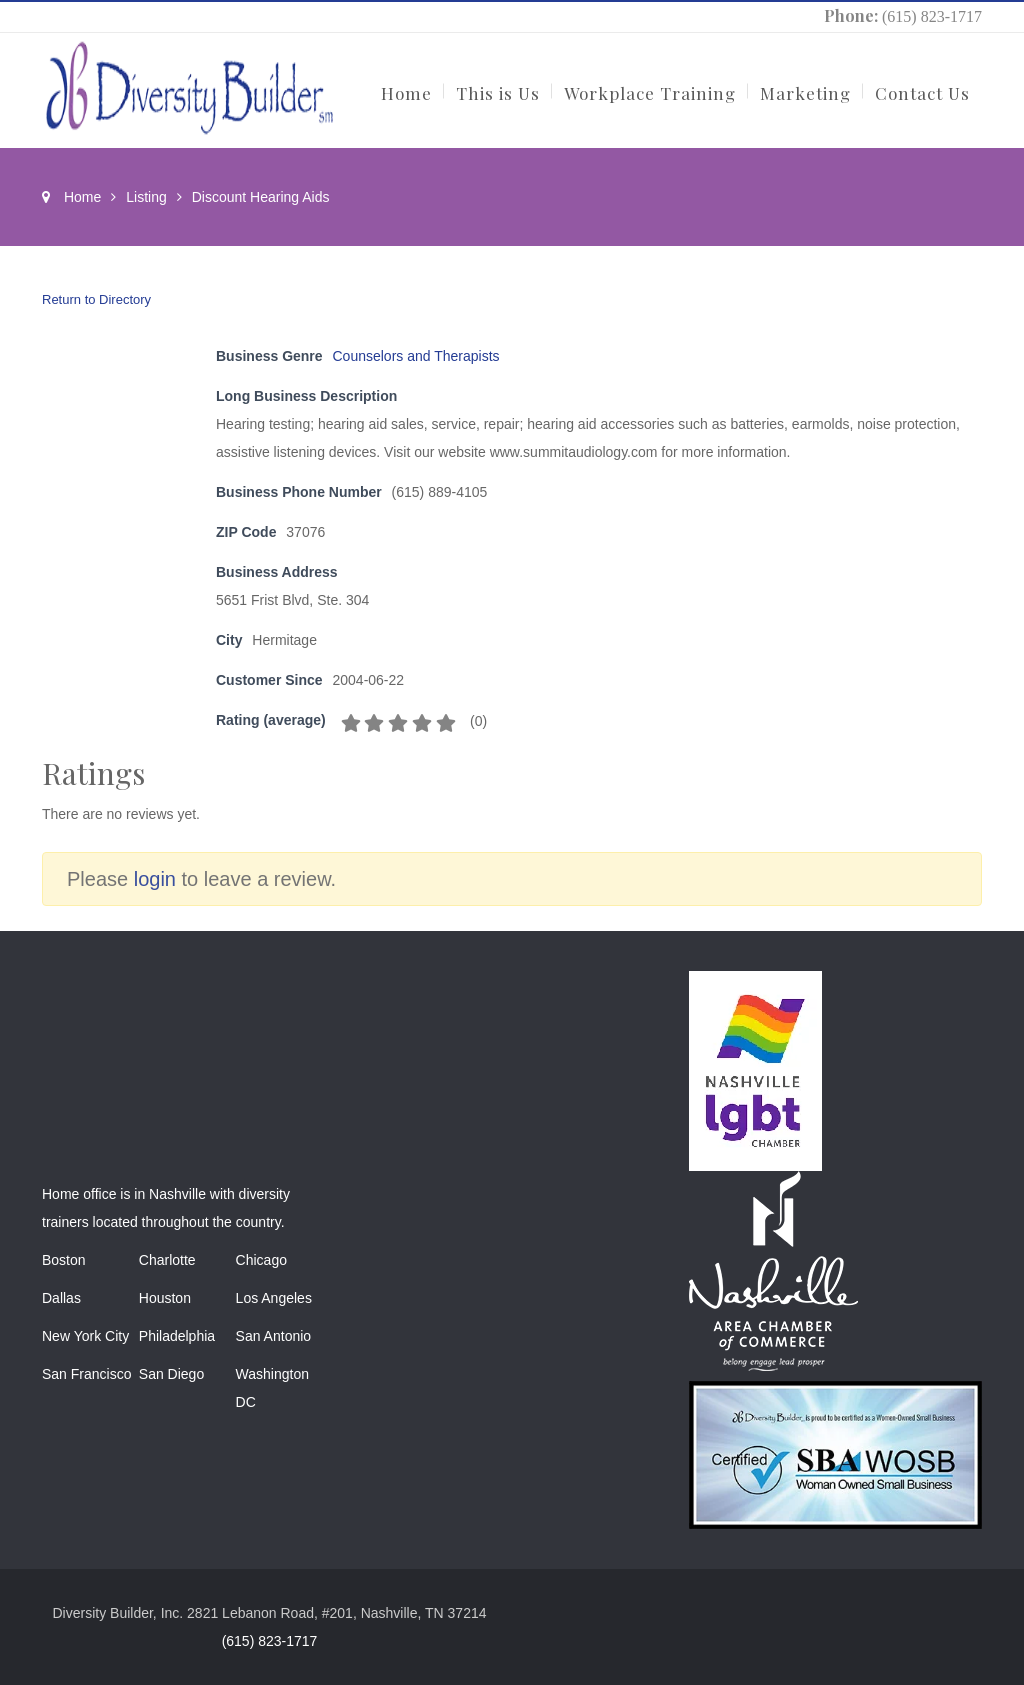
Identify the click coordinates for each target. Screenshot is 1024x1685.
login (155, 879)
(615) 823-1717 (932, 16)
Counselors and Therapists (416, 356)
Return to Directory (96, 299)
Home (82, 197)
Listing (146, 197)
